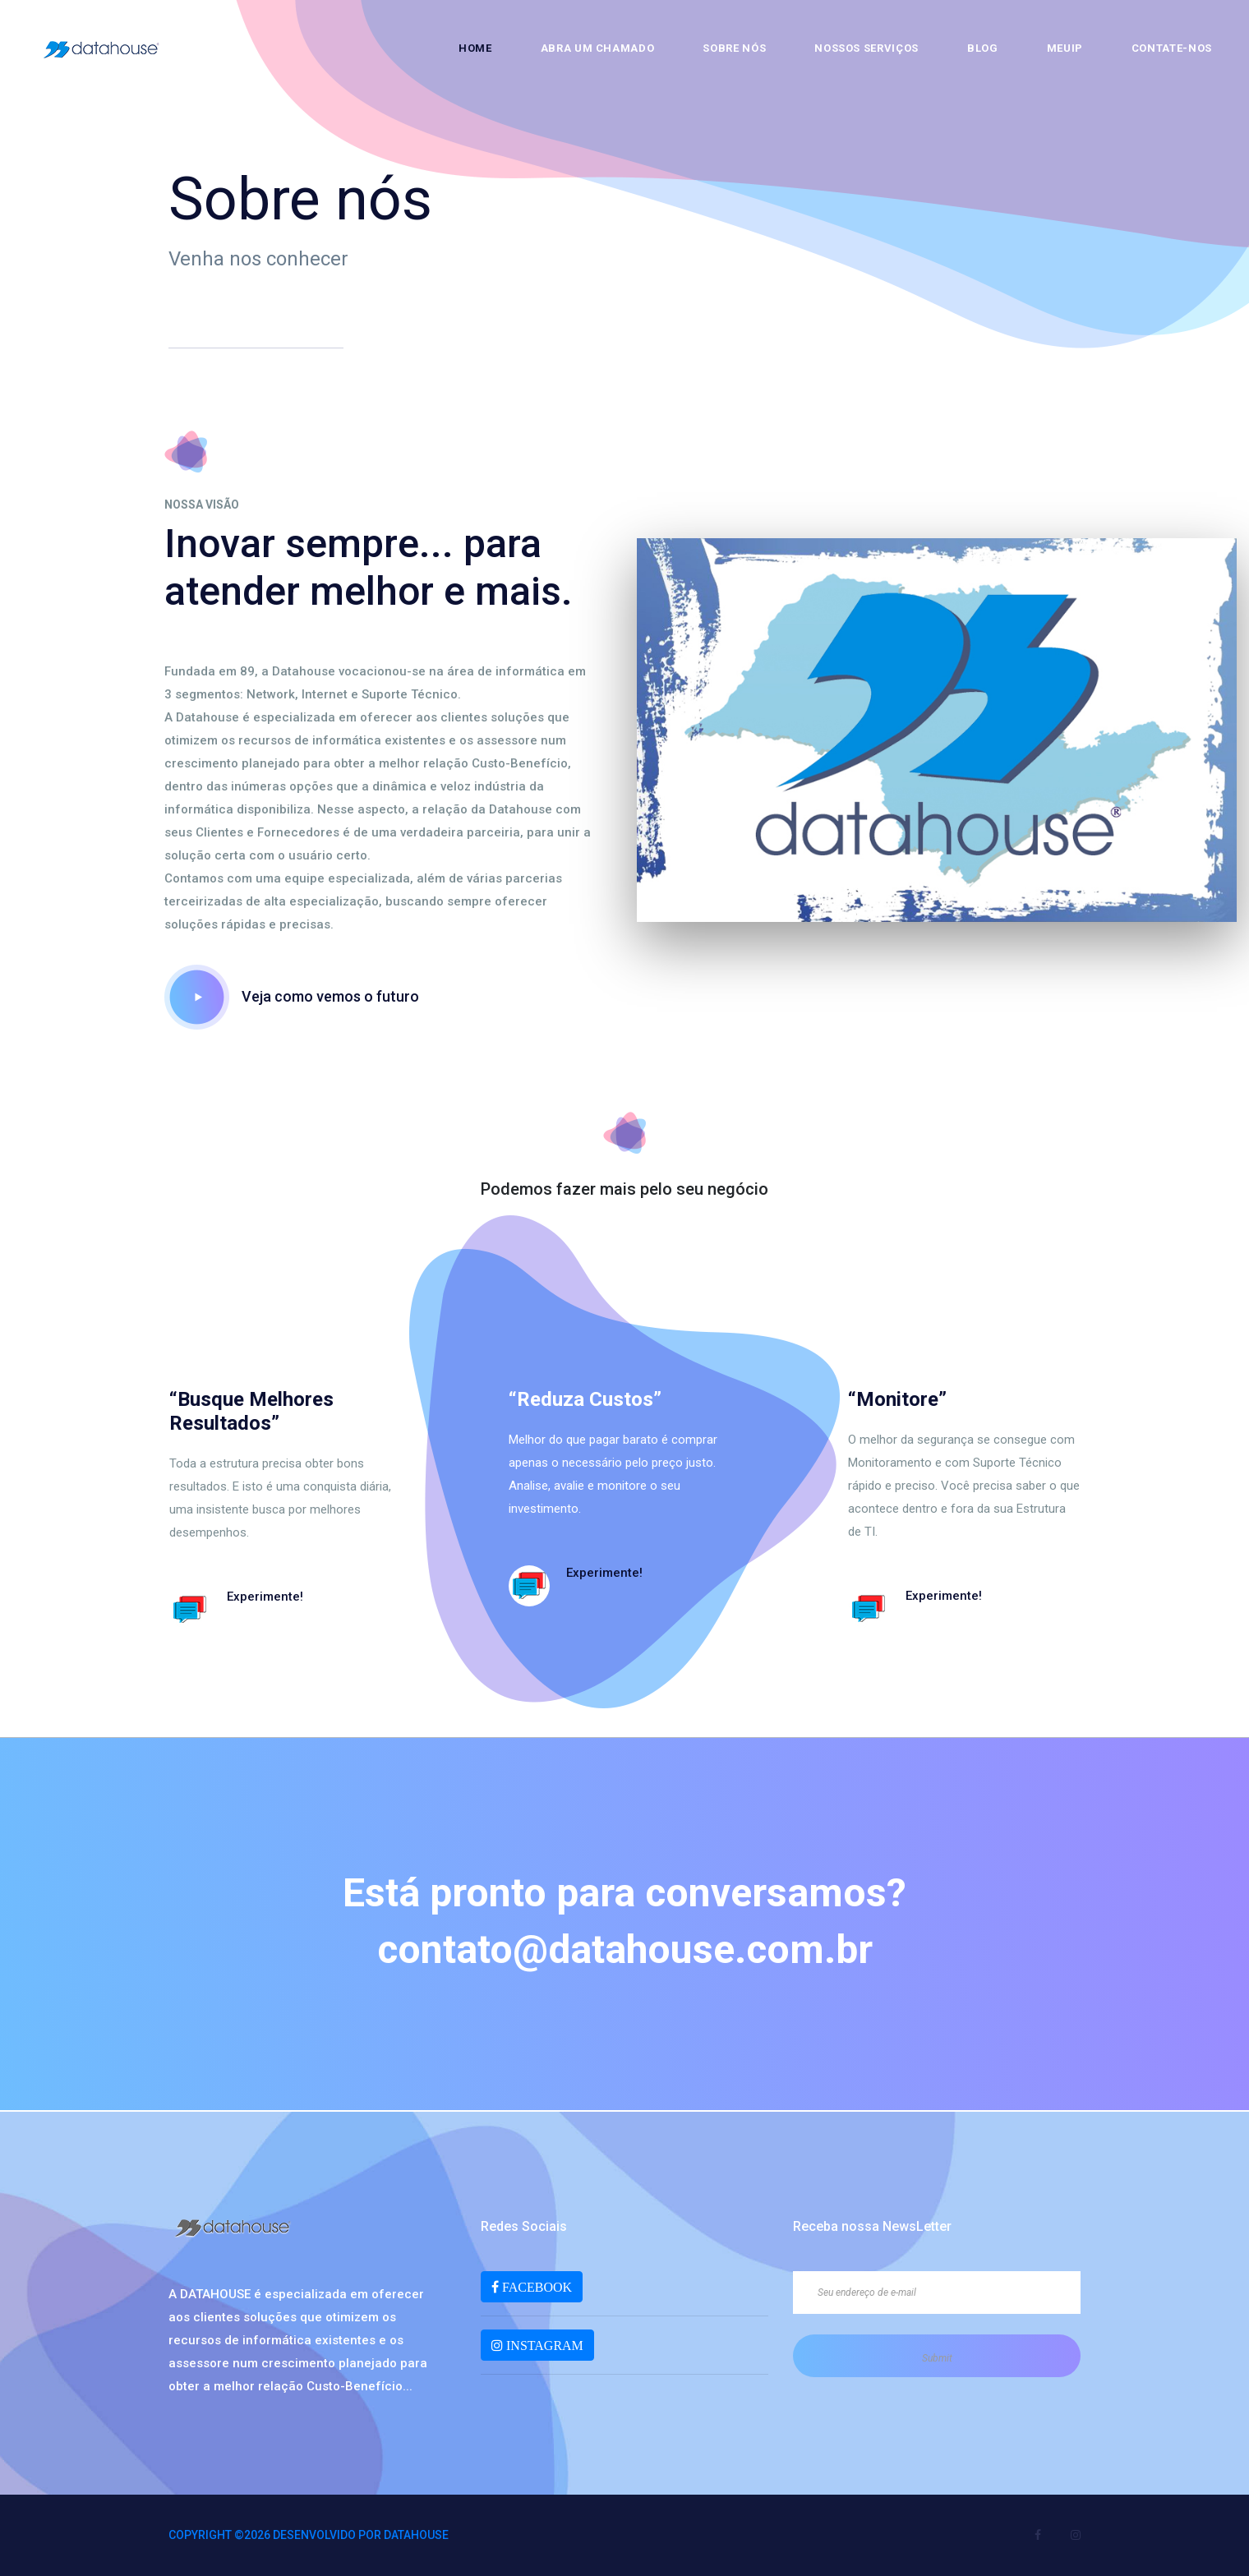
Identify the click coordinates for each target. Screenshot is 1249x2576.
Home (475, 48)
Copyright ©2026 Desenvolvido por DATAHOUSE (308, 2534)
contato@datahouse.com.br (625, 1949)
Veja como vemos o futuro (291, 996)
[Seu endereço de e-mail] (937, 2292)
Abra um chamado (598, 48)
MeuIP (1065, 48)
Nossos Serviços (866, 48)
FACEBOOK (535, 2286)
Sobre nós (734, 48)
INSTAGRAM (543, 2345)
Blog (982, 48)
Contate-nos (1171, 48)
